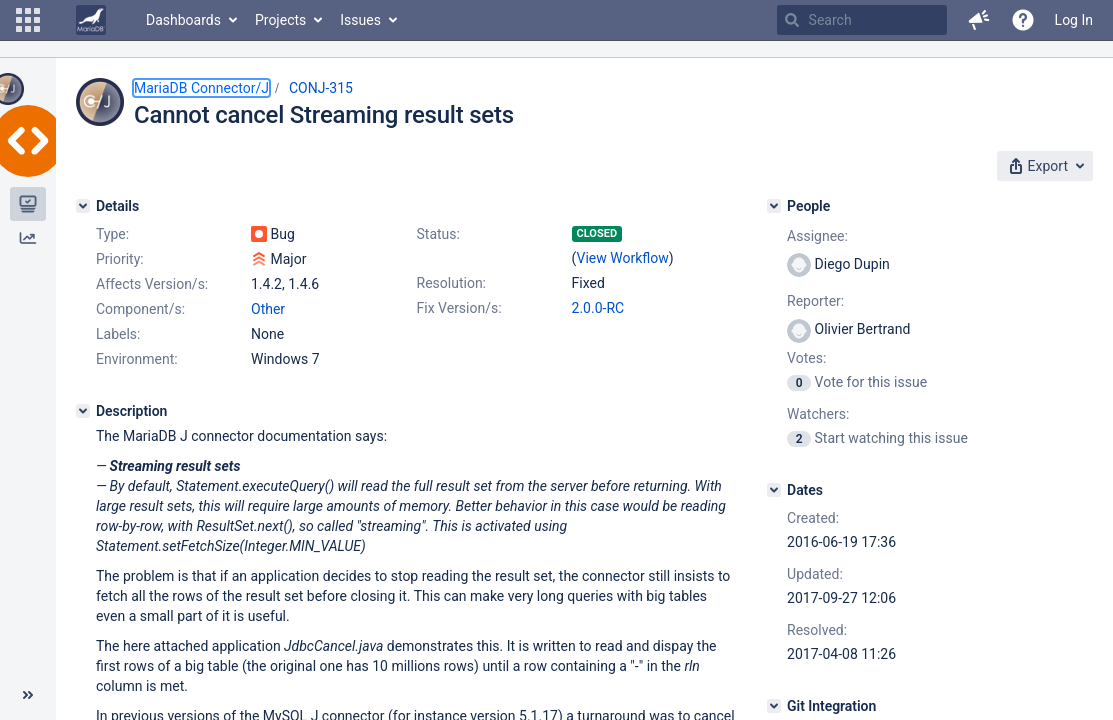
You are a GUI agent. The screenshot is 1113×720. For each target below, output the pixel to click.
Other (268, 309)
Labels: (118, 334)
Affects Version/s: (152, 284)
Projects (280, 20)
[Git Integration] (774, 706)
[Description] (83, 411)
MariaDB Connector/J (201, 88)
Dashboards (183, 20)
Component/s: (140, 309)
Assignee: (817, 236)
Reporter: (815, 301)
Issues (360, 20)
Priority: (120, 259)
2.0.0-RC (598, 308)
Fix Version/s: (459, 308)
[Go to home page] (91, 20)
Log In (1074, 20)
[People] (774, 206)
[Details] (83, 206)
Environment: (137, 359)
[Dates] (774, 490)
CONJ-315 (321, 88)
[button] (28, 20)
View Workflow (622, 258)
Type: (112, 234)
